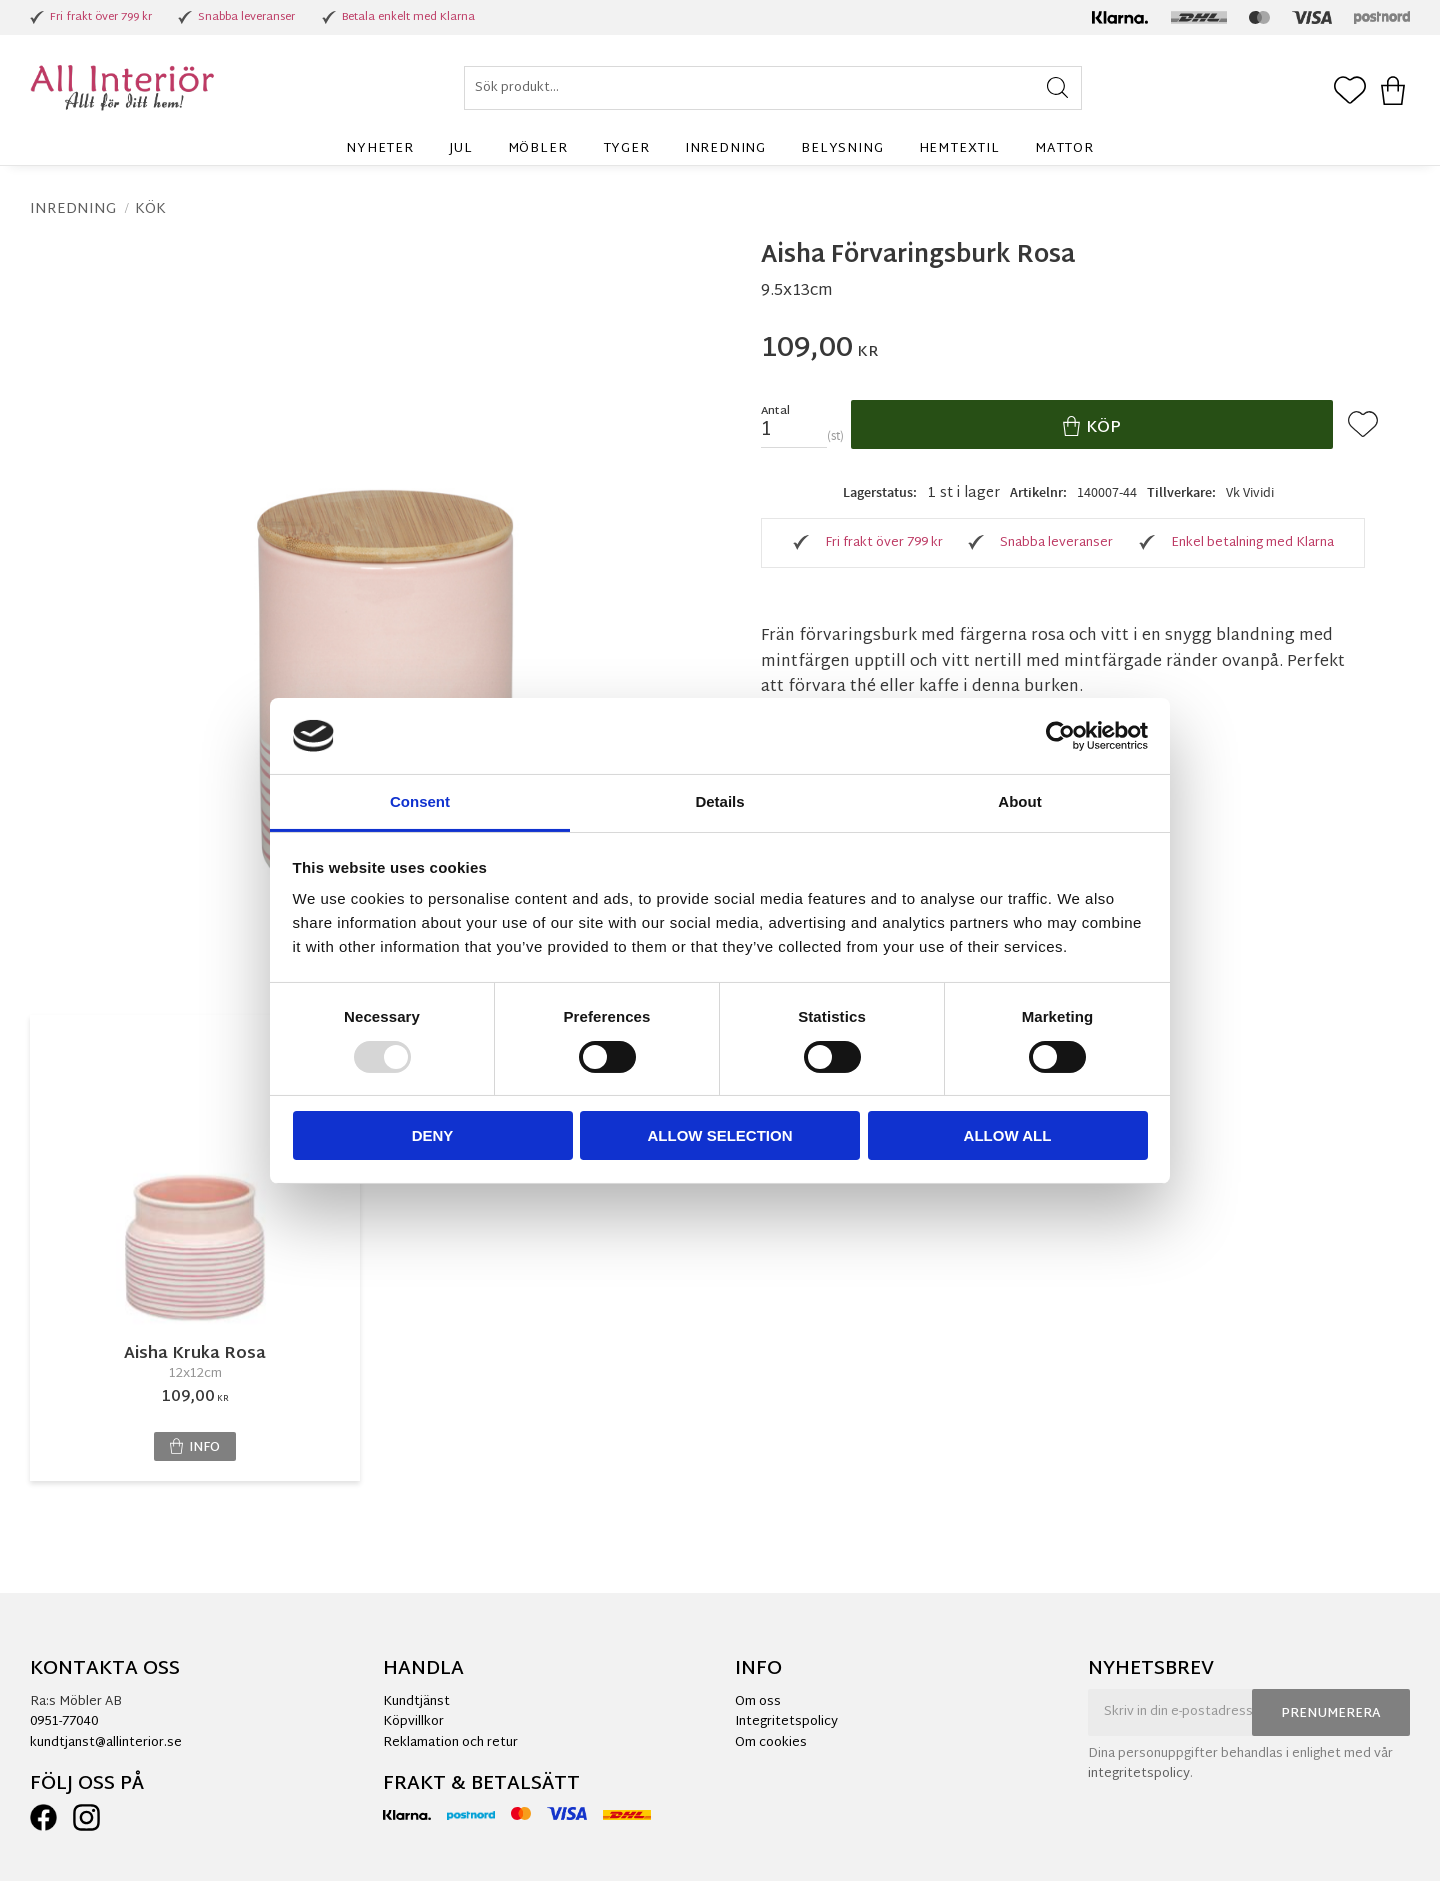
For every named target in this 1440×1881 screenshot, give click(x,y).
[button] (1350, 92)
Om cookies (771, 1743)
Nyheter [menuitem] (380, 149)
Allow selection (720, 1135)
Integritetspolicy (786, 1722)
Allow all (1008, 1135)
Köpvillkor (413, 1722)
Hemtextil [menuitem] (959, 149)
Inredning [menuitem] (725, 149)
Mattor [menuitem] (1064, 149)
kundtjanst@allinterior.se (106, 1743)
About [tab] (1019, 801)
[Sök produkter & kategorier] (773, 88)
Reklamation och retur (450, 1743)
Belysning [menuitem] (842, 149)
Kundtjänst (416, 1702)
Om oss (758, 1702)
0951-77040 (64, 1722)
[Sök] (1057, 88)
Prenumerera (1331, 1714)
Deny (433, 1135)
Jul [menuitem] (460, 149)
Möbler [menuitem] (538, 149)
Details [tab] (719, 801)
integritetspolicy (1139, 1774)
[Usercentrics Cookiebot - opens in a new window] (1060, 736)
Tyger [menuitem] (626, 149)
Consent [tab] (420, 801)
